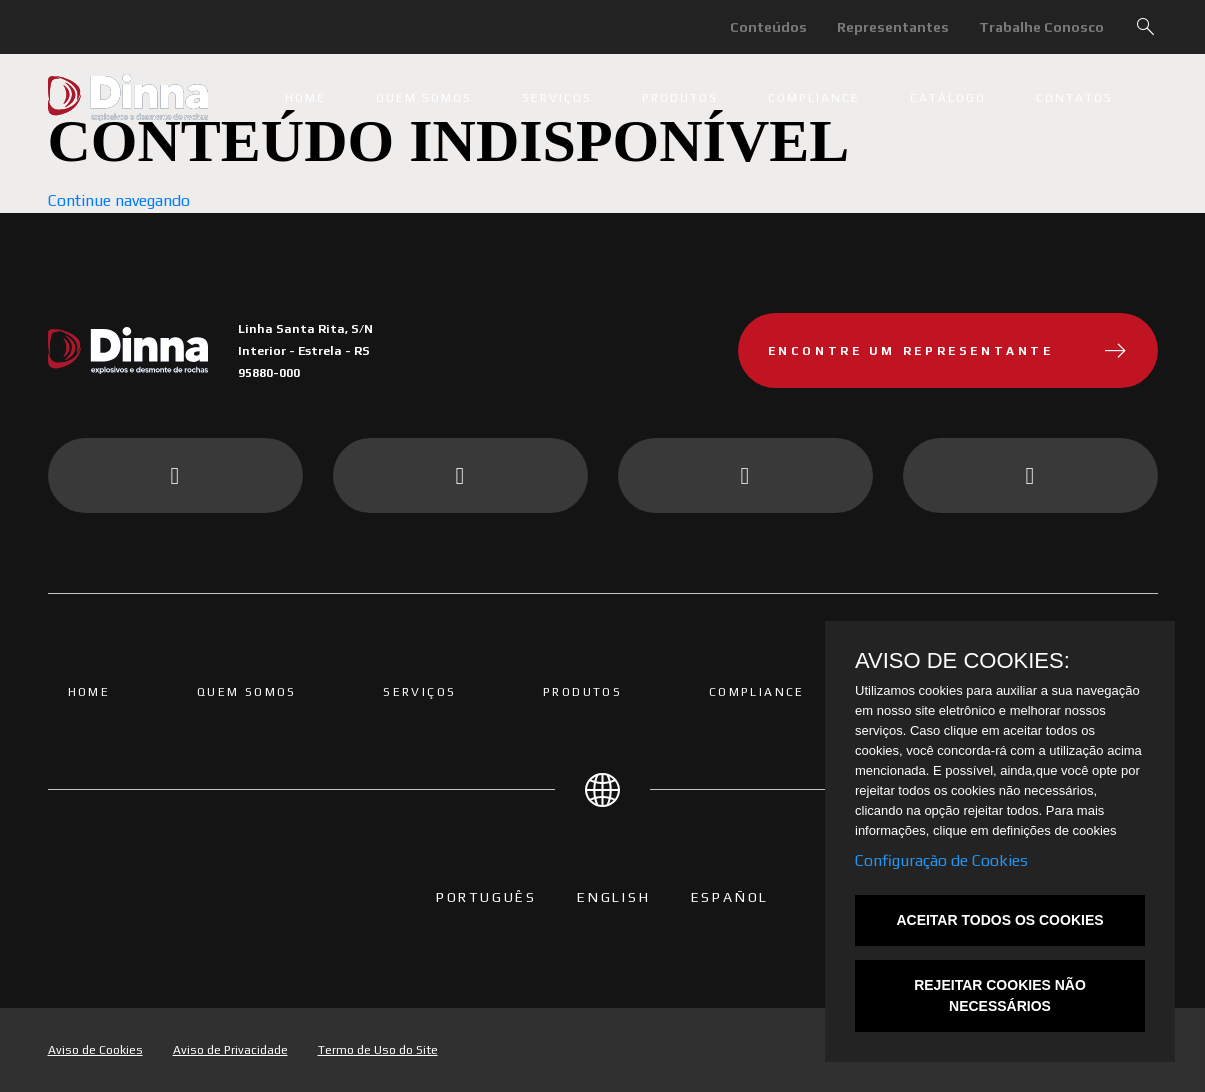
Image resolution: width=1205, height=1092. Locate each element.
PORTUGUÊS (486, 897)
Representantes (893, 27)
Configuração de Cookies (941, 860)
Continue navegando (119, 200)
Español (730, 897)
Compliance (814, 98)
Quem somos (424, 98)
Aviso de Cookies (95, 1050)
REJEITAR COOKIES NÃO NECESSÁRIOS (1000, 995)
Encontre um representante (948, 351)
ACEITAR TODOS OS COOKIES (999, 920)
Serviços (557, 98)
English (614, 897)
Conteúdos (768, 27)
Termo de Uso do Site (378, 1050)
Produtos (680, 98)
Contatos (1074, 98)
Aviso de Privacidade (230, 1050)
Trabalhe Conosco (1041, 27)
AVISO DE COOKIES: (962, 661)
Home (305, 98)
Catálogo (948, 98)
